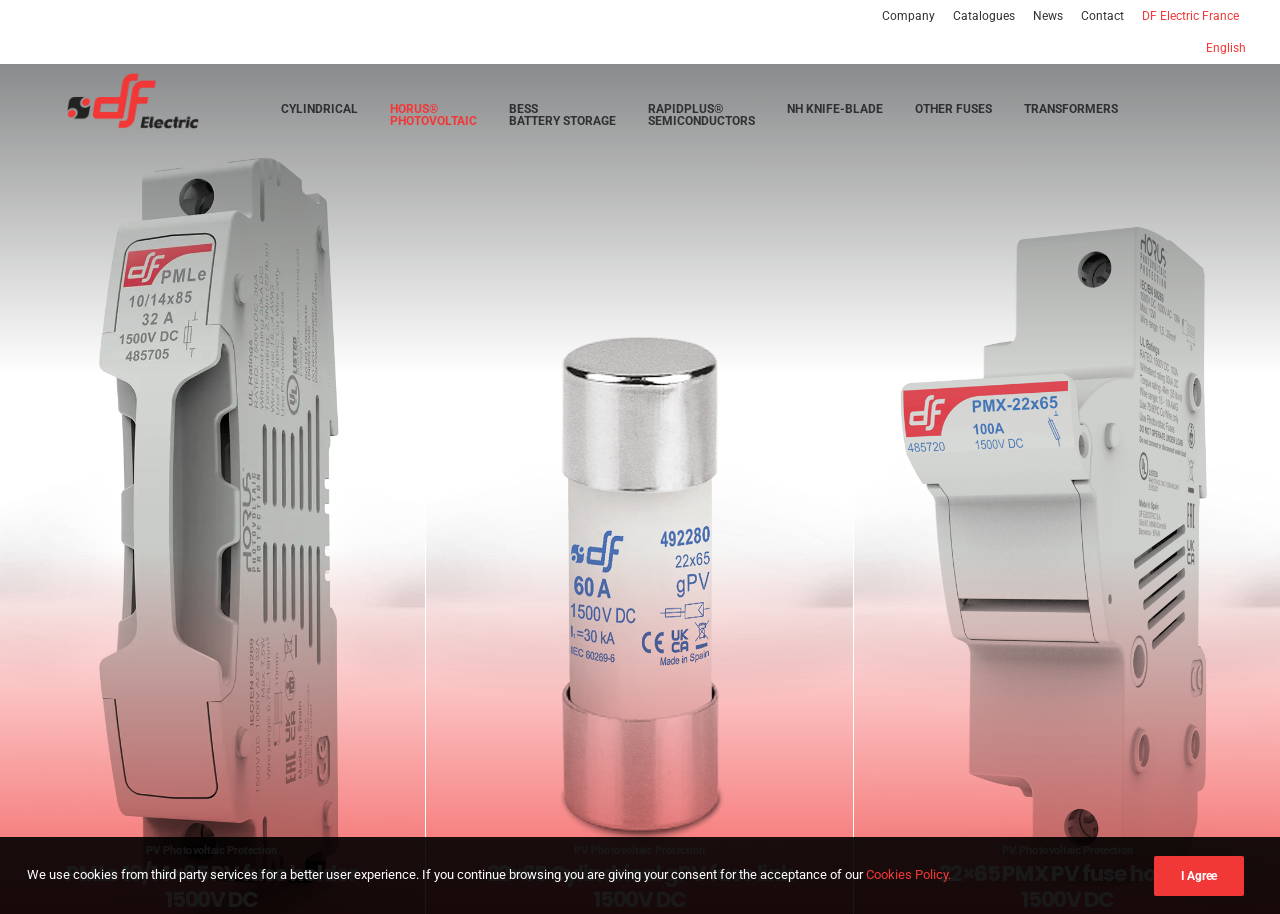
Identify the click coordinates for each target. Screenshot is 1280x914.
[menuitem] (912, 16)
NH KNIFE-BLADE (835, 113)
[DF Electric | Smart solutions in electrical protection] (111, 105)
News (1048, 16)
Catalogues (984, 16)
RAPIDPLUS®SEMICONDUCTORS (701, 119)
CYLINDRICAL (319, 113)
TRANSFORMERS (1071, 113)
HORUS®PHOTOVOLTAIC (433, 119)
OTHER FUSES (953, 113)
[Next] (1231, 552)
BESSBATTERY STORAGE (562, 119)
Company (908, 16)
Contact (1102, 16)
